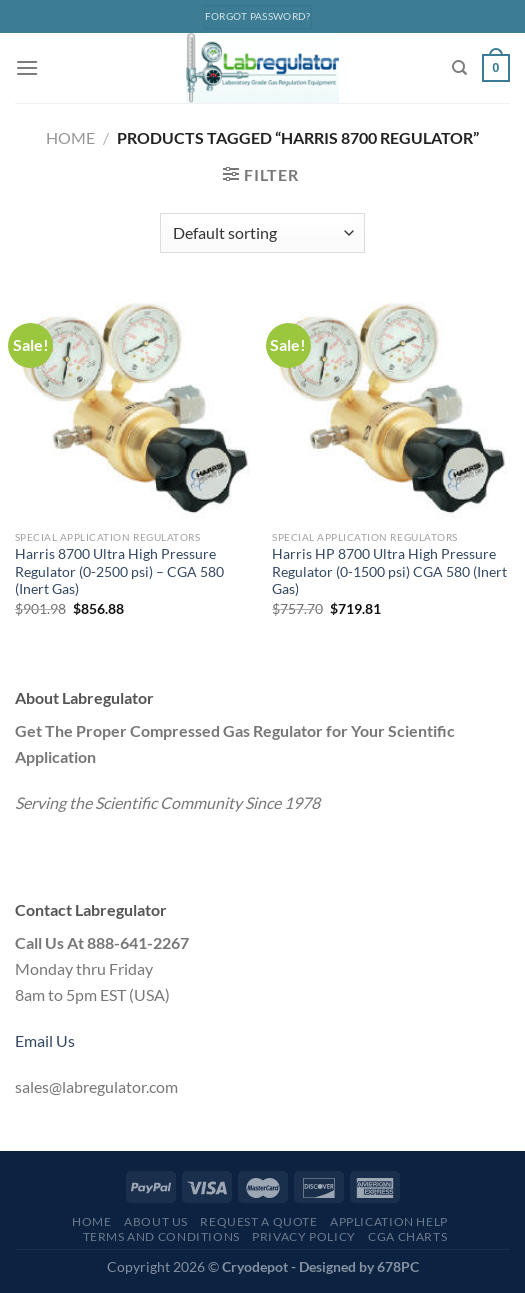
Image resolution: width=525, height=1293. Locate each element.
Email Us (45, 1040)
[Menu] (27, 67)
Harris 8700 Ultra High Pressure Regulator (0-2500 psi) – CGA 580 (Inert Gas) (119, 571)
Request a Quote (258, 1221)
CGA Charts (407, 1236)
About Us (156, 1221)
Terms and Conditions (161, 1236)
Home (70, 137)
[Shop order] (262, 233)
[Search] (459, 68)
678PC (398, 1266)
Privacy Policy (304, 1236)
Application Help (389, 1221)
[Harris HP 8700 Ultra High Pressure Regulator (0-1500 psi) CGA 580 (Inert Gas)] (391, 407)
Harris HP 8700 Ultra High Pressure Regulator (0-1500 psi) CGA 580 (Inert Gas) (389, 571)
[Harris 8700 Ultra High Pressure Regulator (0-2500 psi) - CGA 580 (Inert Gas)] (134, 407)
